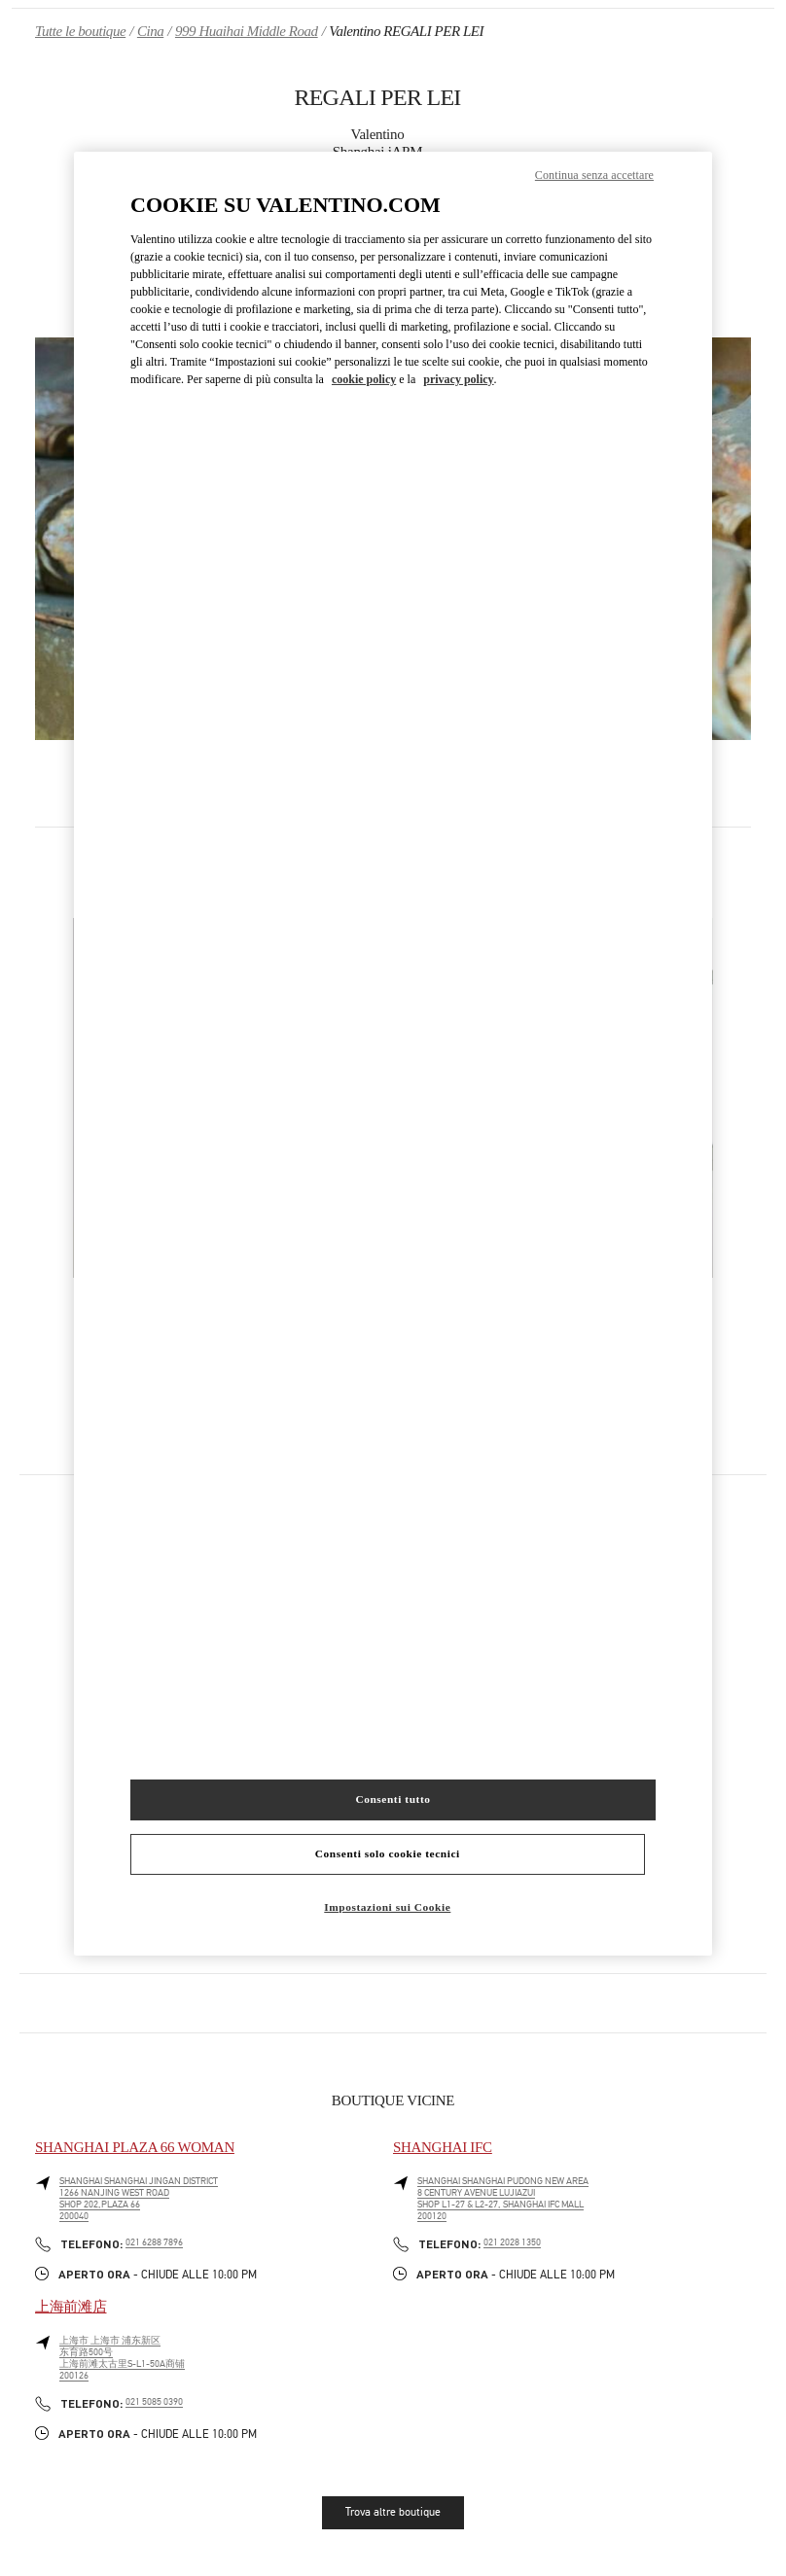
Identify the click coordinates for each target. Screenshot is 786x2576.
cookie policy (364, 379)
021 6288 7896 (154, 2242)
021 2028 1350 (512, 2242)
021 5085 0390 (154, 2402)
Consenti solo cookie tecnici (387, 1853)
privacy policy (458, 379)
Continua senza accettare (594, 175)
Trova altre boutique (393, 2512)
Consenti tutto (392, 1799)
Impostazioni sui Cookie (387, 1907)
